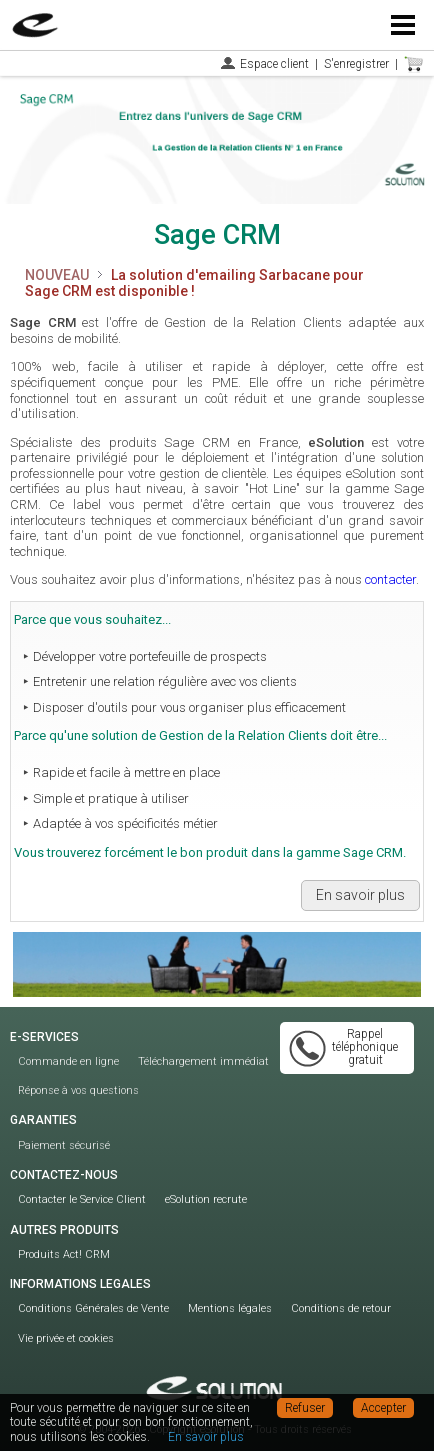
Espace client (274, 64)
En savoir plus (360, 895)
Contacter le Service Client (82, 1199)
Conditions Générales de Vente (93, 1308)
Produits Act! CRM (64, 1254)
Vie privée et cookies (66, 1338)
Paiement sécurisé (64, 1145)
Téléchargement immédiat (203, 1061)
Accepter (383, 1408)
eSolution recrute (206, 1199)
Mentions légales (230, 1308)
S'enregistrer (356, 64)
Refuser (305, 1408)
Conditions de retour (341, 1308)
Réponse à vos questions (78, 1090)
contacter (390, 579)
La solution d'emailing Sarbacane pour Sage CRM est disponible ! (194, 283)
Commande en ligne (68, 1061)
